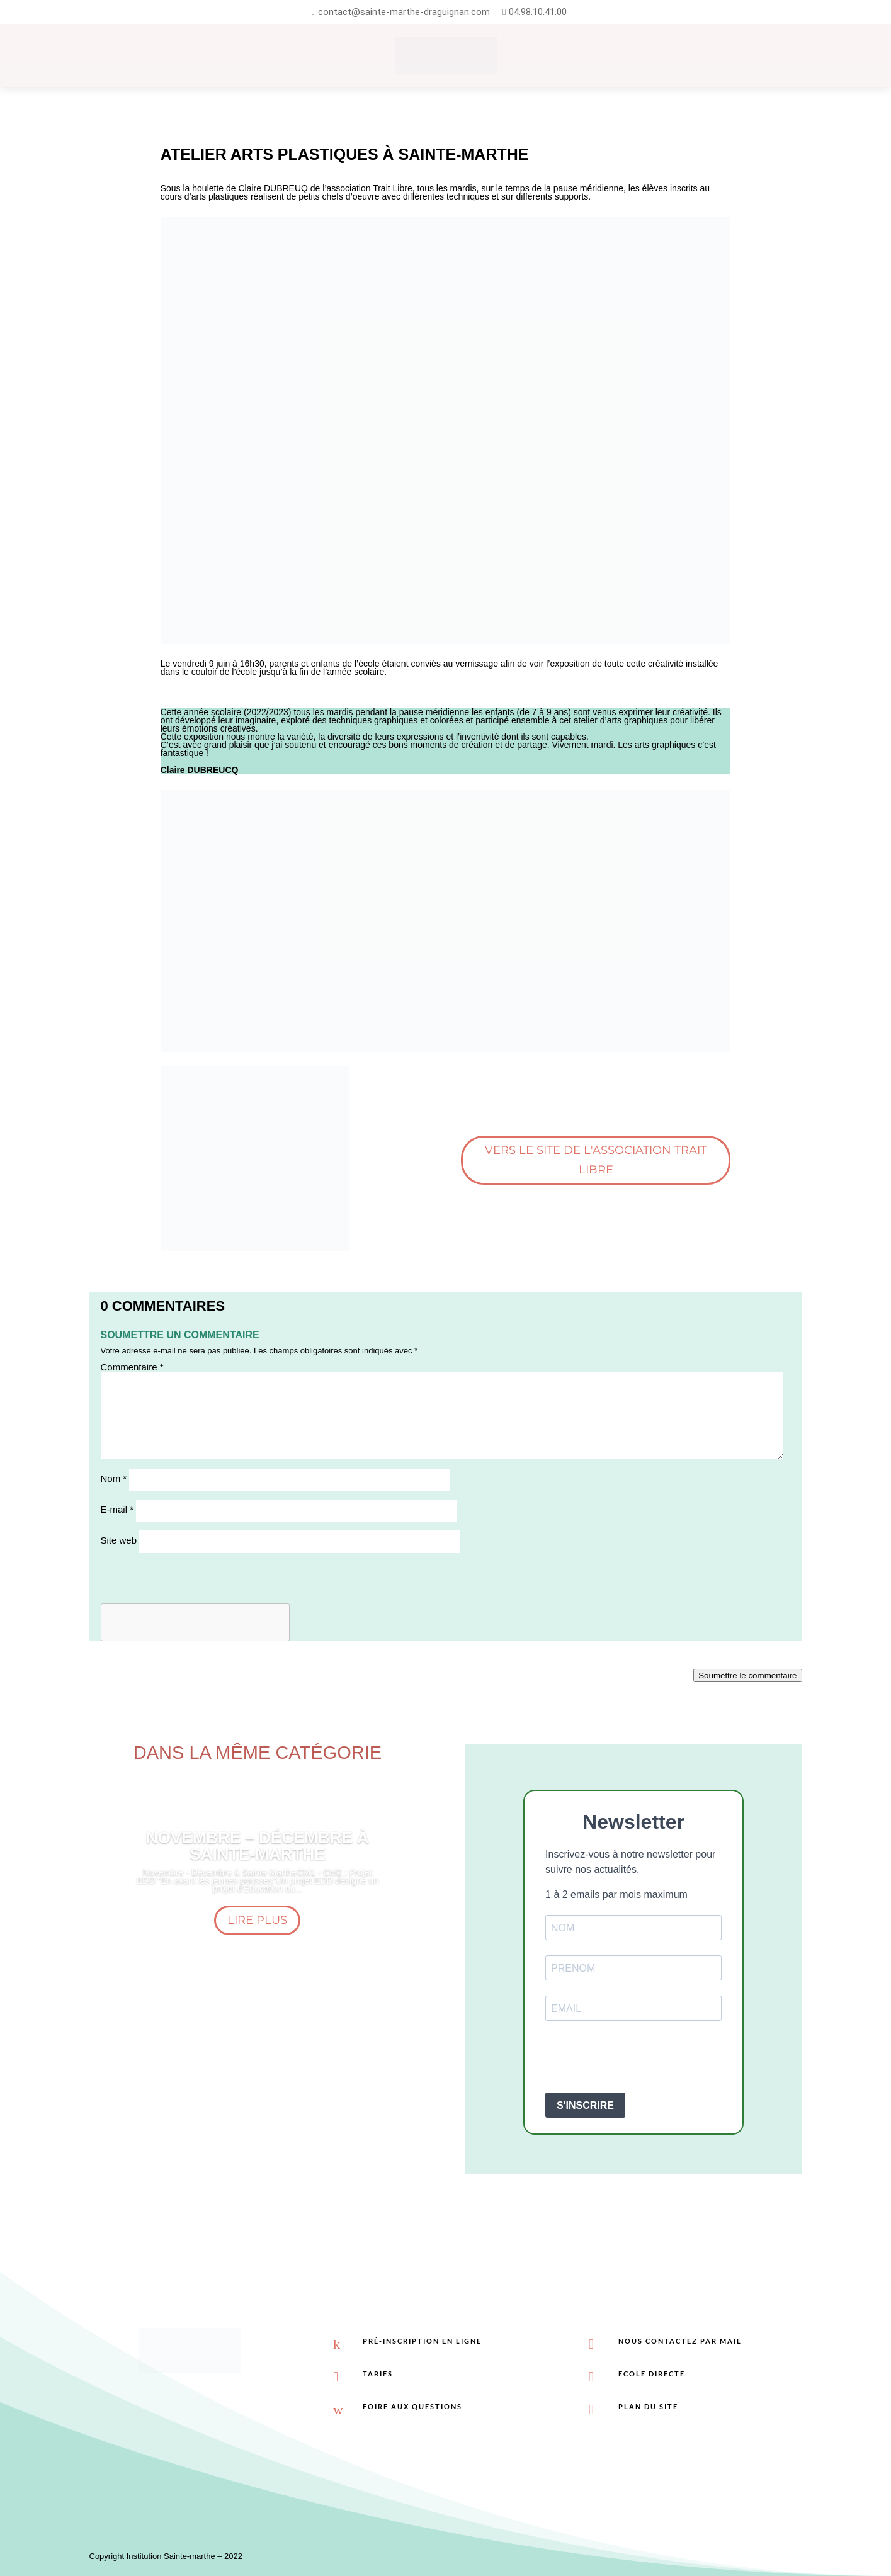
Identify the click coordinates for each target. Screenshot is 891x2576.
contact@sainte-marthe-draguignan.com (404, 12)
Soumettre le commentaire (747, 1675)
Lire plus (257, 1920)
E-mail (117, 1509)
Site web (119, 1540)
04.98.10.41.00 (538, 12)
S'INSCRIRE (585, 2105)
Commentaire (132, 1367)
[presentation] (641, 2057)
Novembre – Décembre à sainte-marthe (257, 1845)
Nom (114, 1478)
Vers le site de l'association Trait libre (596, 1160)
